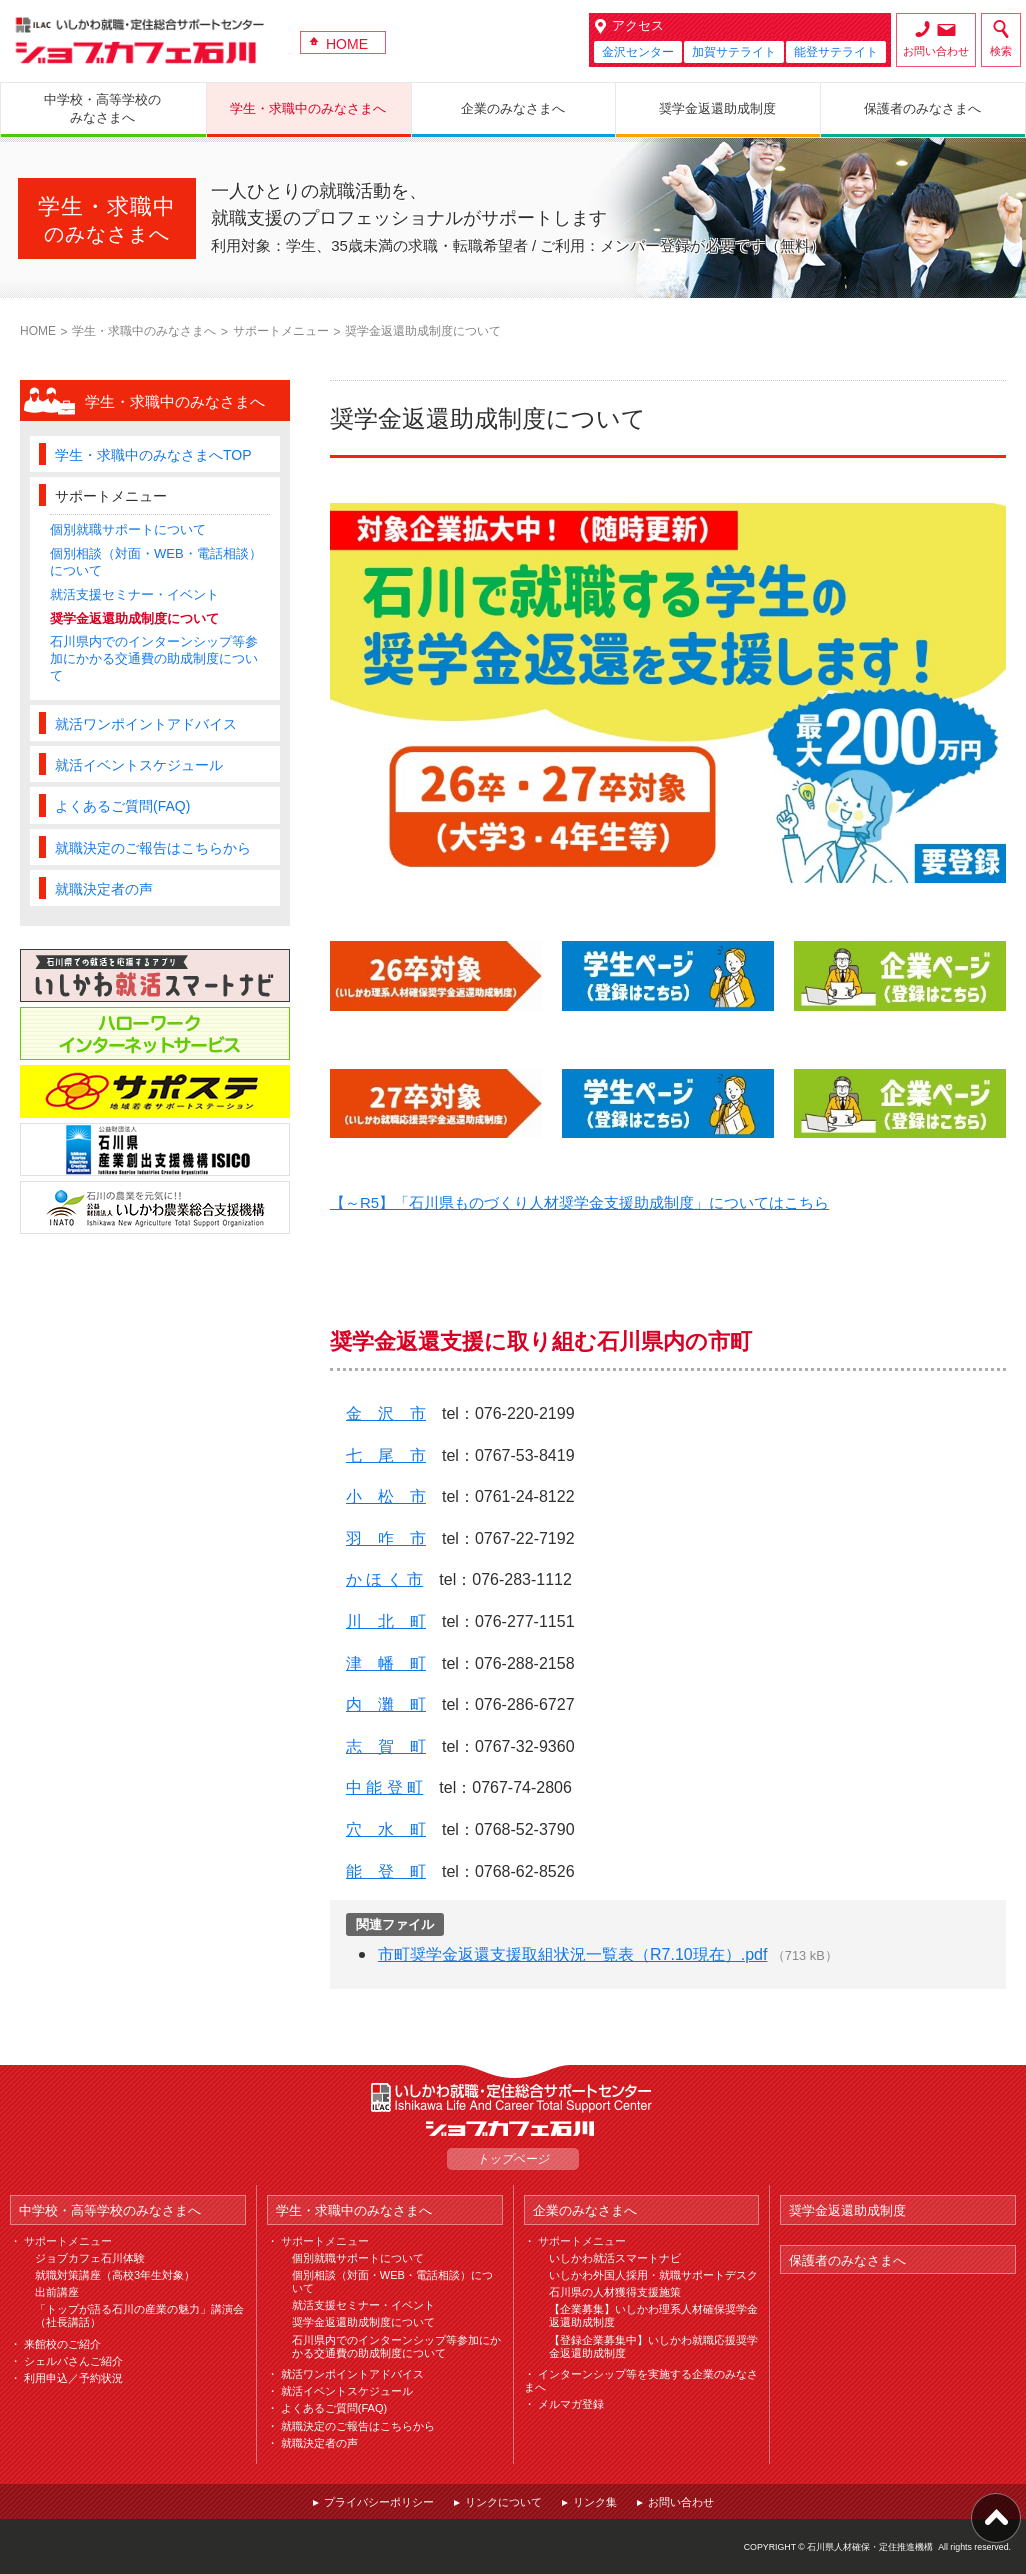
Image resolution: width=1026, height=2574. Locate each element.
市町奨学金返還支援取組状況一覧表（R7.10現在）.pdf (572, 1954)
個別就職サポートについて (128, 529)
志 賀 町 (386, 1746)
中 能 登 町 (384, 1787)
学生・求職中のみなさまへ (144, 331)
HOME (347, 44)
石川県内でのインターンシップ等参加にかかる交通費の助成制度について (154, 658)
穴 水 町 (386, 1829)
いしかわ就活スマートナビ (615, 2258)
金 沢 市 (386, 1413)
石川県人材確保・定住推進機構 (870, 2547)
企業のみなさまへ (585, 2210)
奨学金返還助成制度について (134, 618)
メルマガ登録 (571, 2404)
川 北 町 (386, 1621)
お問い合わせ (936, 51)
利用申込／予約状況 (73, 2378)
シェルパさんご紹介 (73, 2361)
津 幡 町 (386, 1663)
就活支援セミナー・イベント (134, 594)
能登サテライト (836, 52)
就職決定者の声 (104, 889)
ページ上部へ (996, 2518)
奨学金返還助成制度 (847, 2210)
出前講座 (57, 2292)
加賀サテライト (734, 52)
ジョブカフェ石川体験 (90, 2258)
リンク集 (595, 2502)
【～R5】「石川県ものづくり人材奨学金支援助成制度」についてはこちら (579, 1202)
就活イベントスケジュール (139, 765)
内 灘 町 (386, 1704)
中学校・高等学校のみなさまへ (110, 2210)
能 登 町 (386, 1871)
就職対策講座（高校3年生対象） (115, 2275)
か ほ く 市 (384, 1579)
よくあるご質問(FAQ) (122, 806)
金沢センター (638, 52)
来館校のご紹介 (62, 2344)
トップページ (513, 2159)
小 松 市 (386, 1496)
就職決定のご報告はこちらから (153, 848)
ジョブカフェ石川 (140, 41)
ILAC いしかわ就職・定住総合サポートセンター (513, 2097)
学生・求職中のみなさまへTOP (153, 455)
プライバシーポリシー (379, 2502)
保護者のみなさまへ (847, 2260)
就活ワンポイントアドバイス (146, 724)
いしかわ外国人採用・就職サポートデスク (653, 2275)
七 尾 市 (386, 1455)
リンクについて (503, 2502)
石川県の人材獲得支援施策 (615, 2292)
